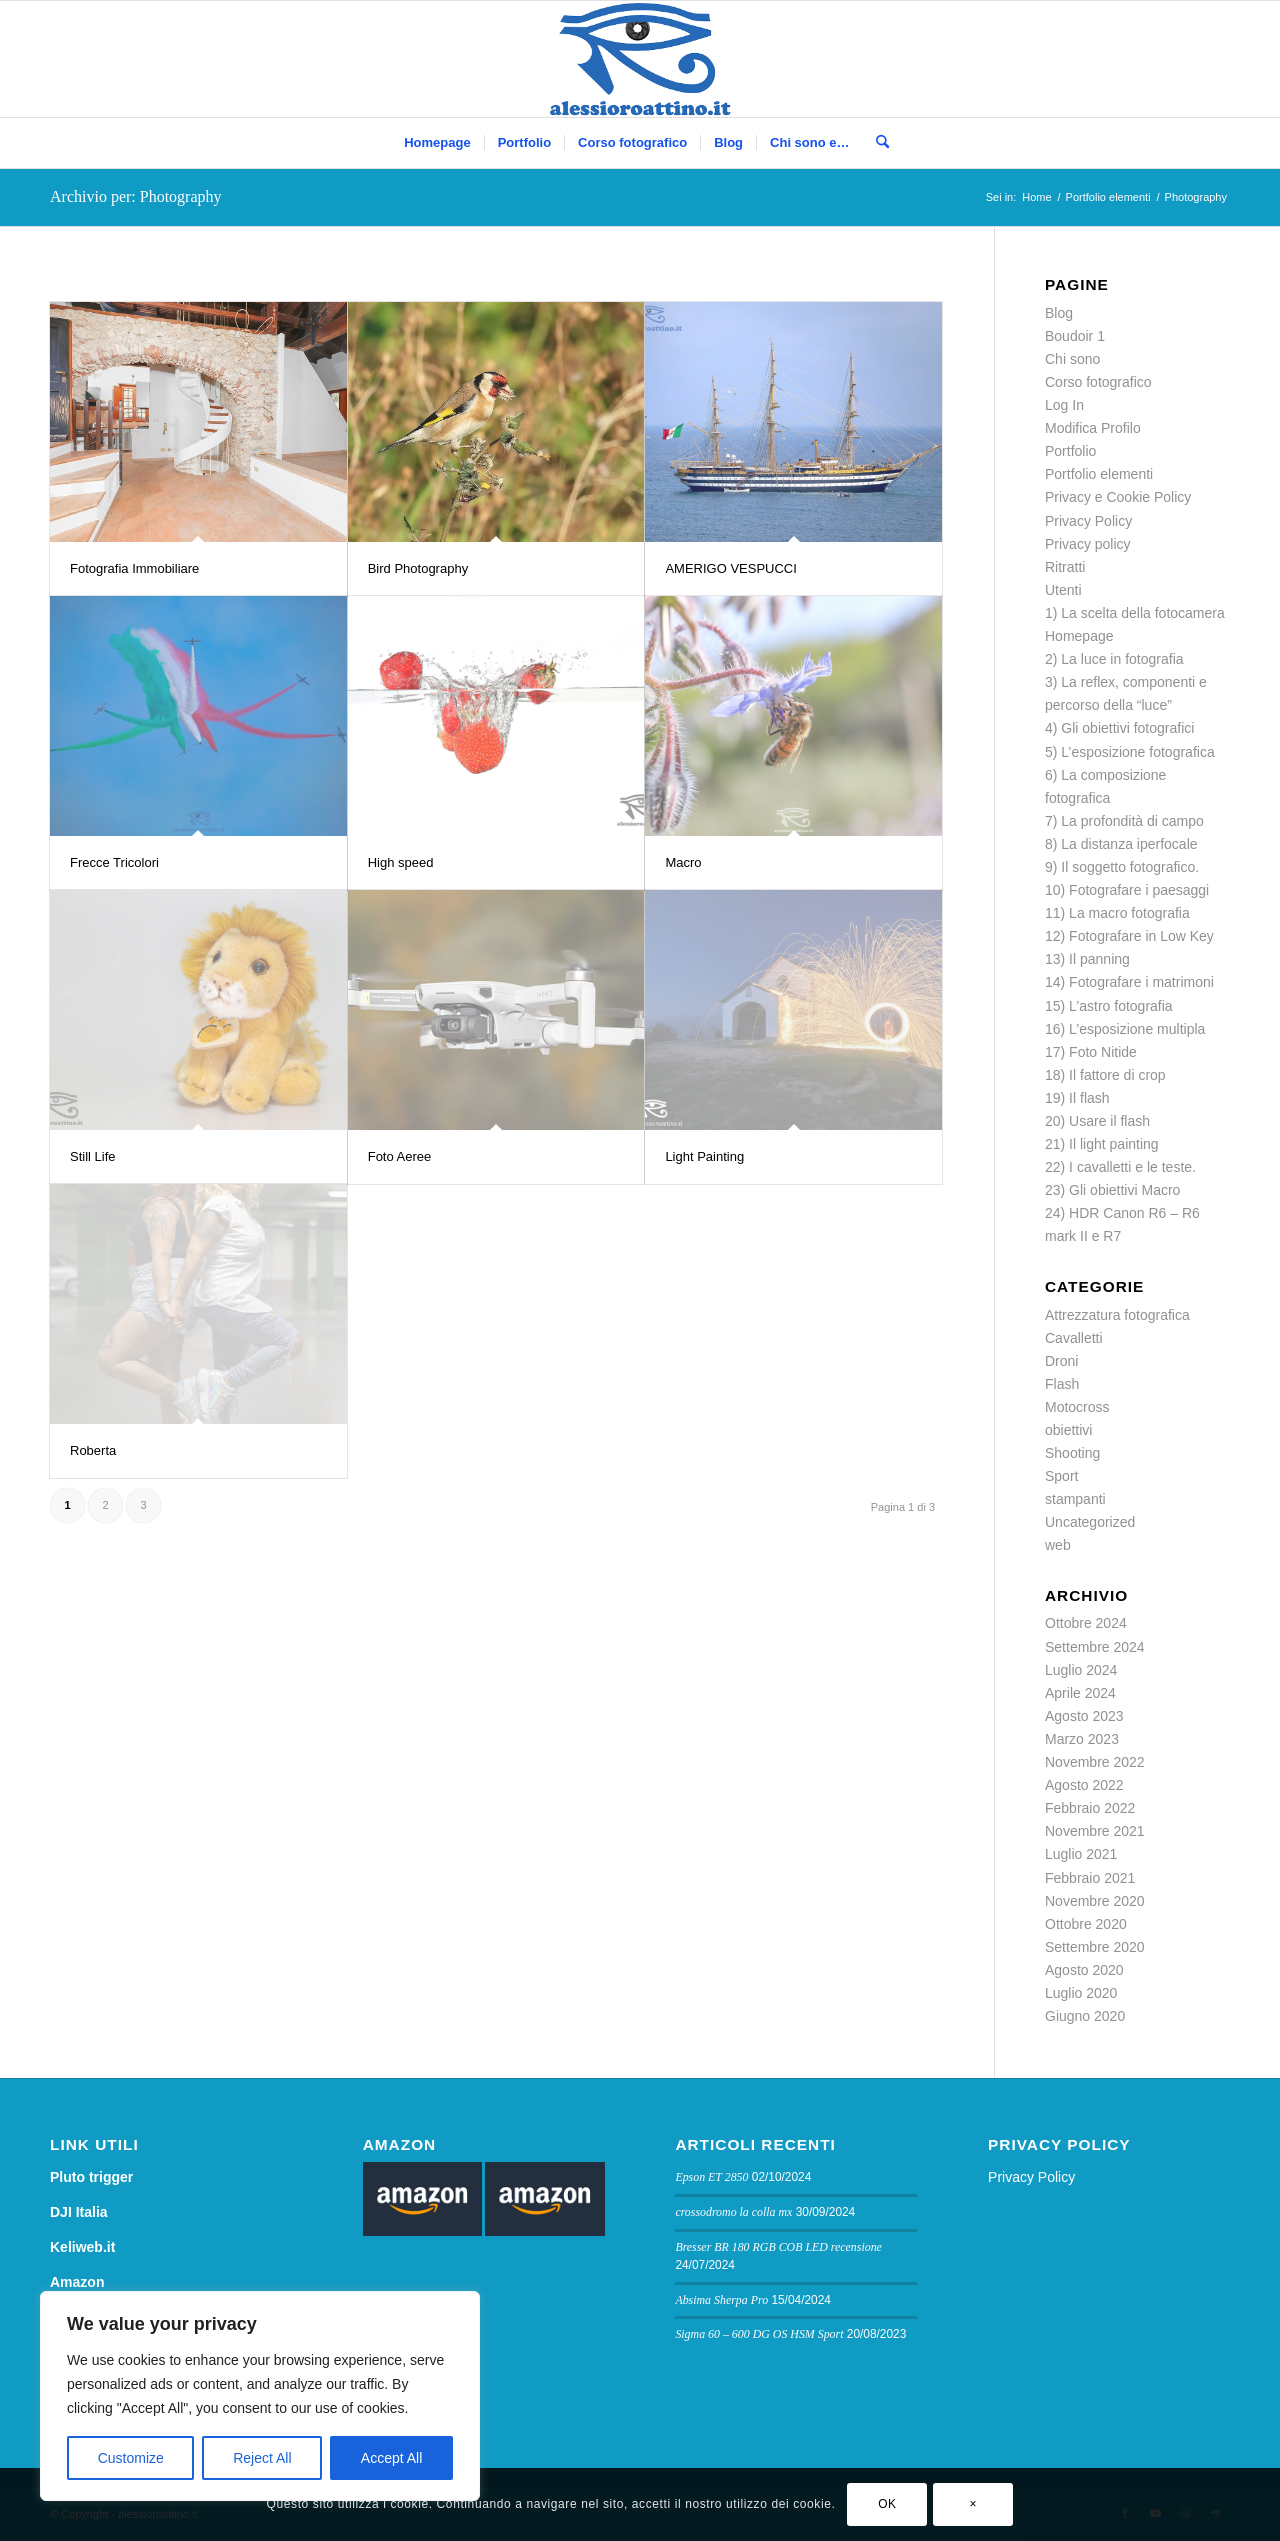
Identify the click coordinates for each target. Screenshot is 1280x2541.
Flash (1062, 1384)
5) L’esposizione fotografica (1130, 752)
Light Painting (704, 1156)
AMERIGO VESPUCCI (730, 568)
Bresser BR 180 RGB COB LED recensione (778, 2247)
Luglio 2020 (1081, 1993)
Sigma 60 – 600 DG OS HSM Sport (759, 2334)
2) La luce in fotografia (1114, 659)
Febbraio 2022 (1090, 1808)
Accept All (391, 2458)
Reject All (262, 2458)
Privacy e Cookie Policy (1118, 497)
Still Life (93, 1156)
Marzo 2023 (1082, 1739)
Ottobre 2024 (1086, 1623)
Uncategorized (1090, 1522)
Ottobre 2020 (1086, 1924)
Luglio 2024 (1081, 1670)
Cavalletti (1074, 1338)
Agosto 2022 (1084, 1785)
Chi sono (1072, 359)
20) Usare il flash (1097, 1121)
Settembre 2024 (1095, 1647)
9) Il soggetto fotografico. (1122, 867)
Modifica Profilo (1093, 428)
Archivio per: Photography (136, 196)
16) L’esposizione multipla (1125, 1029)
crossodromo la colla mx (733, 2212)
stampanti (1075, 1499)
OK (887, 2504)
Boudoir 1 (1075, 336)
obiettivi (1068, 1430)
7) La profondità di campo (1124, 821)
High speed (401, 862)
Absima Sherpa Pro (721, 2300)
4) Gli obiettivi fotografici (1119, 728)
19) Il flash (1077, 1098)
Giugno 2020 (1085, 2016)
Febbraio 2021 (1090, 1878)
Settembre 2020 (1095, 1947)
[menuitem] (437, 143)
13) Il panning (1087, 959)
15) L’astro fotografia (1109, 1006)
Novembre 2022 (1095, 1762)
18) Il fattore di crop (1105, 1075)
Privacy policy (1088, 544)
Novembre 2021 (1095, 1831)
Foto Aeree (400, 1156)
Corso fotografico (1098, 382)
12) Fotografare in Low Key (1129, 936)
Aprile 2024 (1080, 1693)
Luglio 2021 (1081, 1854)
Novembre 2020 (1095, 1901)
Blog (1059, 313)
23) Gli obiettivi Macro (1112, 1190)
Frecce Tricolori (114, 862)
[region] (260, 2396)
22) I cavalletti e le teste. (1120, 1167)
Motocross (1077, 1407)
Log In (1064, 405)
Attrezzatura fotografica (1117, 1315)
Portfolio (1070, 451)
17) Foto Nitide (1091, 1052)
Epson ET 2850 (711, 2177)
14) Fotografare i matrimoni (1129, 982)
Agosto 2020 (1084, 1970)
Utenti (1063, 590)
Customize (131, 2458)
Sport (1061, 1476)
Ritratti (1065, 567)
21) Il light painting (1102, 1144)
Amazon (77, 2282)
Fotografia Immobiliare (134, 568)
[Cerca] (876, 143)
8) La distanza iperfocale (1121, 844)
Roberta (93, 1450)
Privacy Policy (1088, 521)
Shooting (1072, 1453)
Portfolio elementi (1099, 474)
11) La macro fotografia (1117, 913)
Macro (683, 862)
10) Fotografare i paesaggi (1127, 890)
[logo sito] (640, 59)
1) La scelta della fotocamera (1135, 613)
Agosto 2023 (1084, 1716)
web (1058, 1545)
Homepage (1079, 636)
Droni (1061, 1361)
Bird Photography (418, 568)
